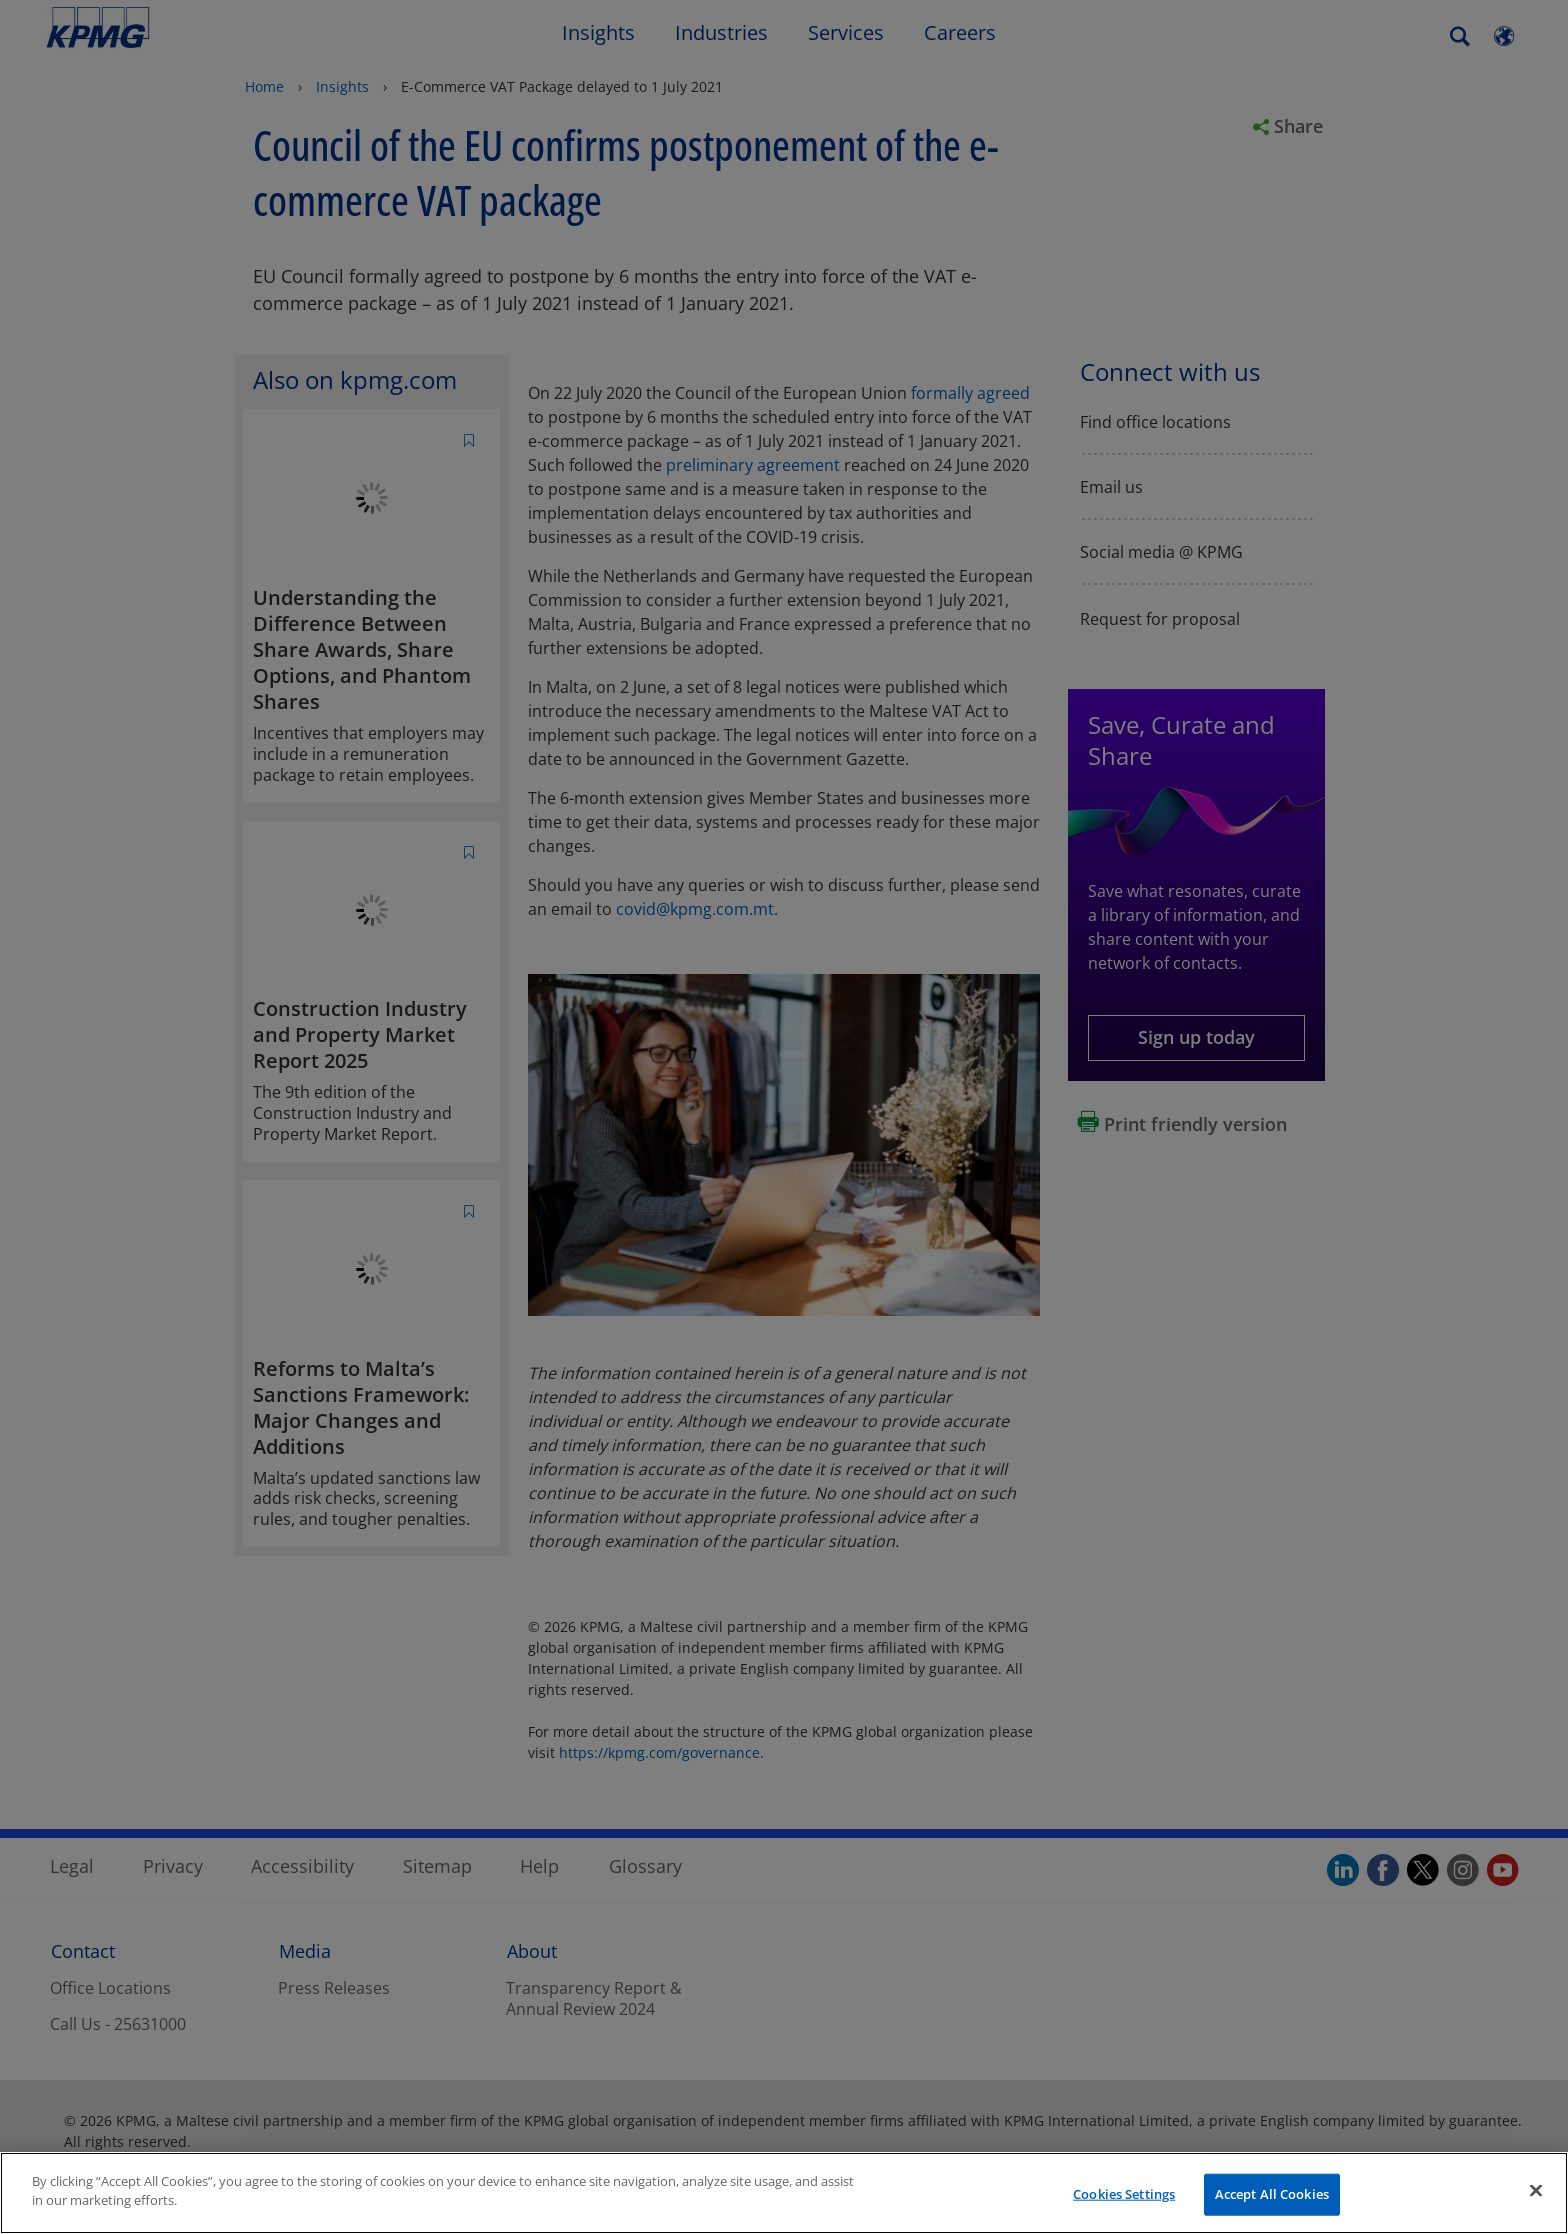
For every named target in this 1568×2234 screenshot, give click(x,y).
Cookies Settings (1124, 2194)
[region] (784, 2193)
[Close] (1536, 2190)
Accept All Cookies (1272, 2194)
